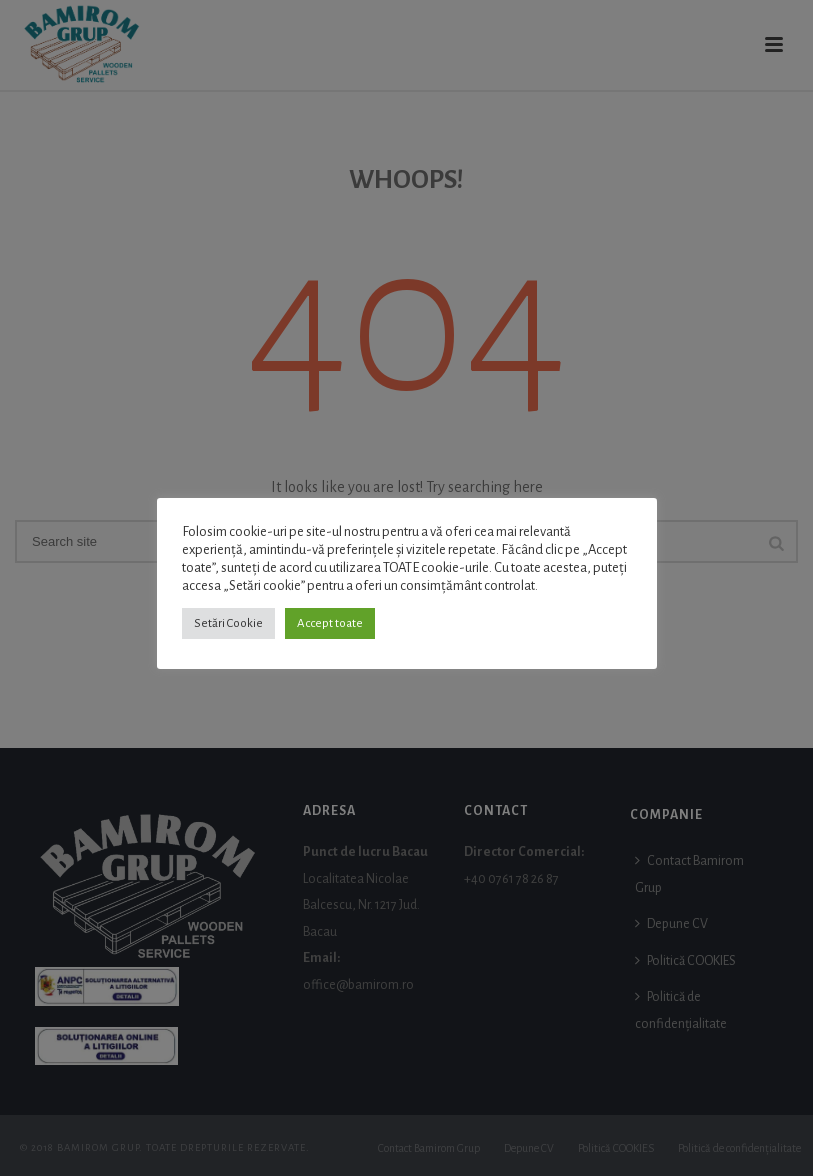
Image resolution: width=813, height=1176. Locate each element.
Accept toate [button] (330, 623)
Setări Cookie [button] (228, 623)
